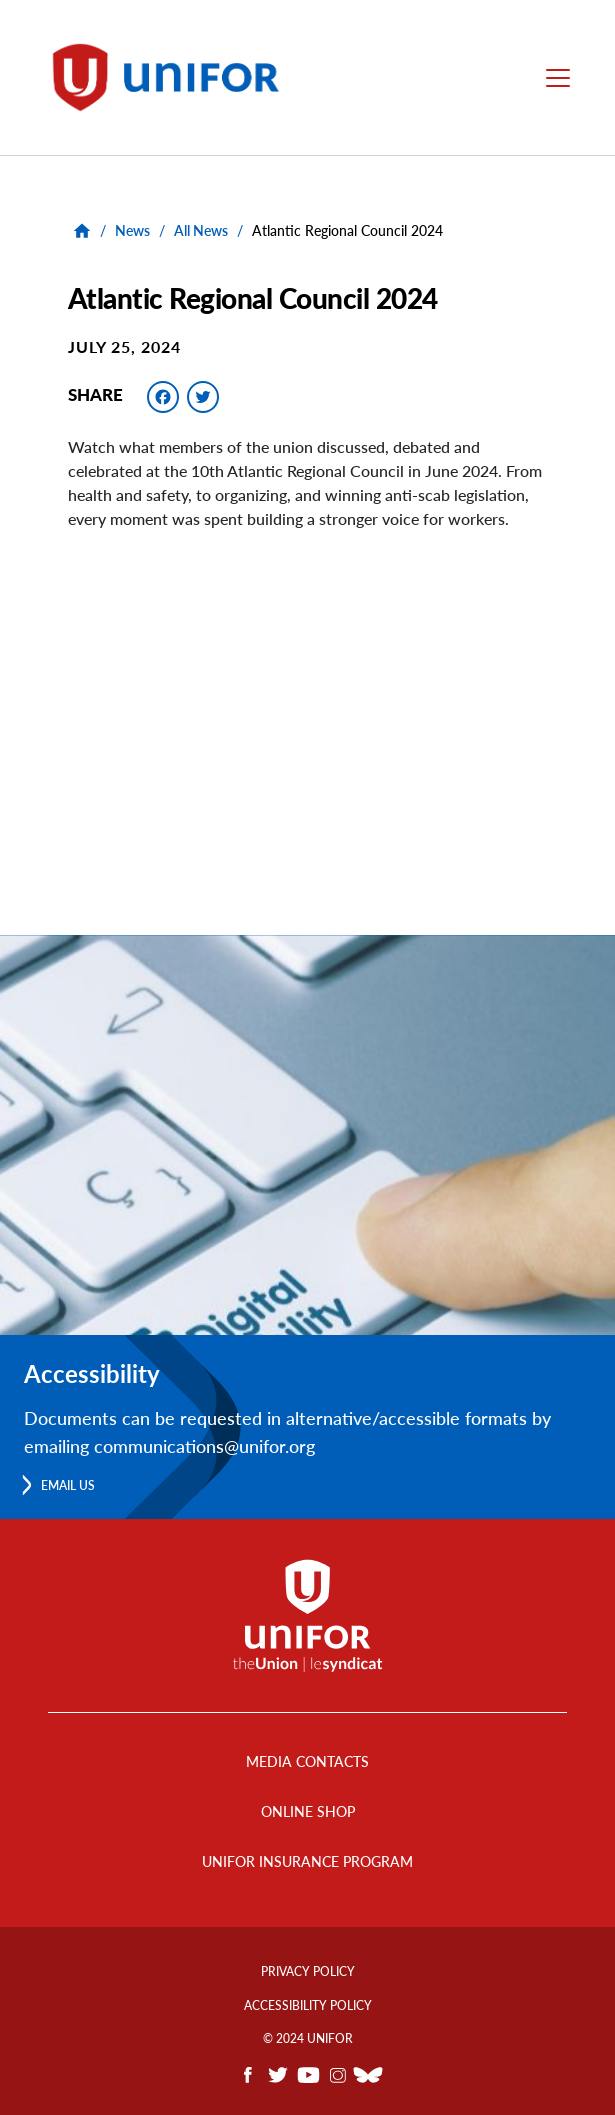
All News (201, 230)
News (132, 230)
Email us (68, 1485)
